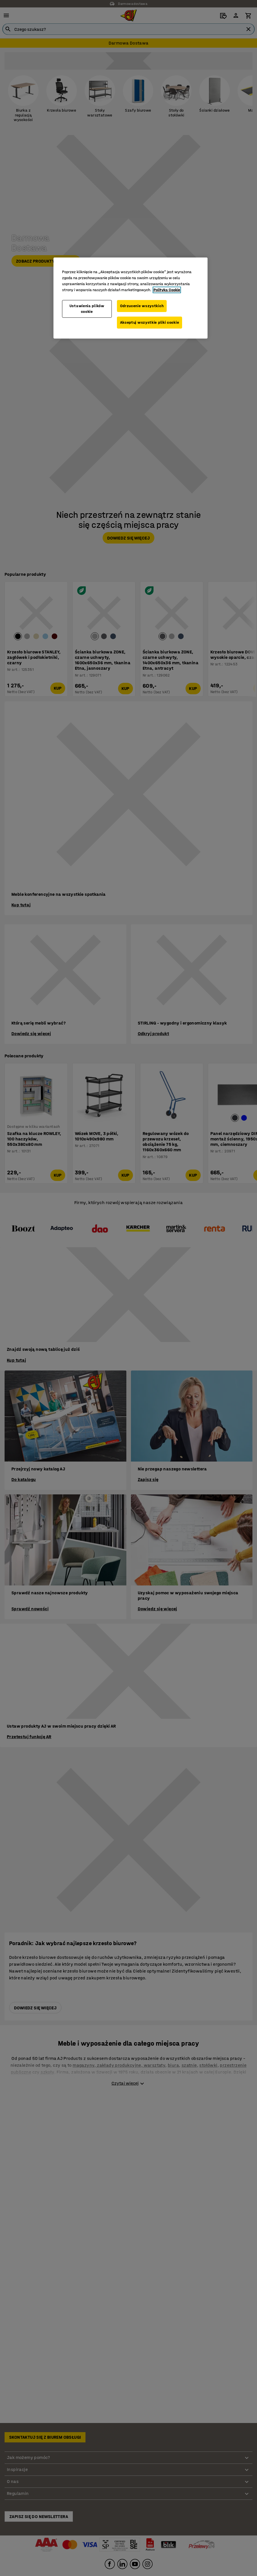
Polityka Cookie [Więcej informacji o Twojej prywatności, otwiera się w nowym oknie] (167, 289)
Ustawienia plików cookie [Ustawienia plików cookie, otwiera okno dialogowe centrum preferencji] (86, 308)
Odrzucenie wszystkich (142, 305)
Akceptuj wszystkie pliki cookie (149, 322)
